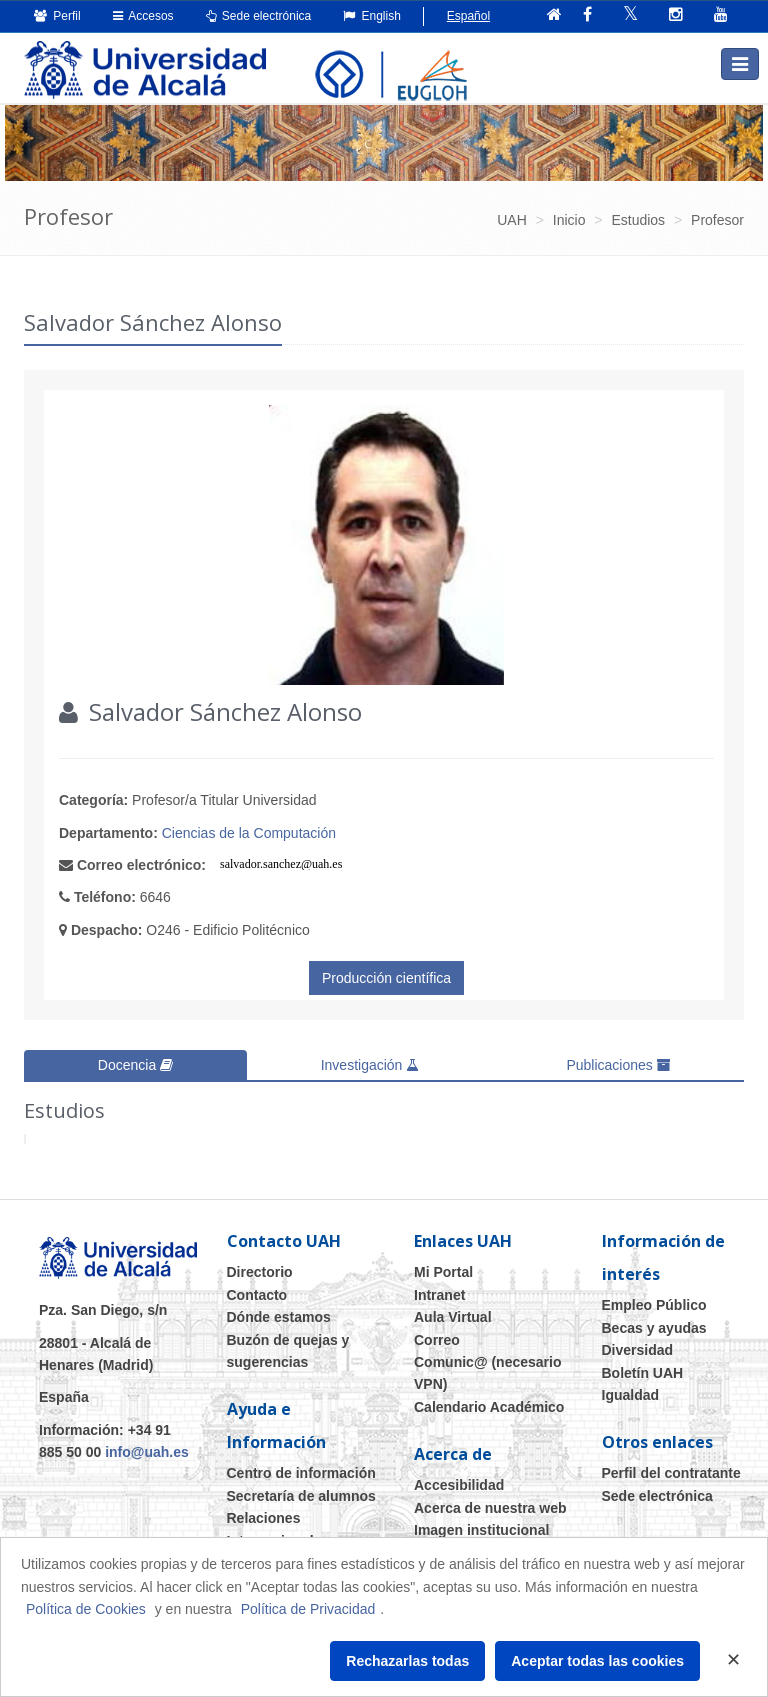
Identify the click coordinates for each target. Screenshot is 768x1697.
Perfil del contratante (671, 1473)
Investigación (370, 1065)
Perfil (57, 16)
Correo (437, 1340)
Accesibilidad (459, 1485)
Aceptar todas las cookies (597, 1661)
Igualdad (631, 1395)
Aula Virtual (453, 1317)
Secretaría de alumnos (301, 1496)
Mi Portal (443, 1272)
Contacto (257, 1295)
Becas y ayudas (654, 1328)
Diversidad (638, 1350)
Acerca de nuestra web (490, 1508)
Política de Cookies (86, 1609)
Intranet (439, 1295)
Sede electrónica (259, 16)
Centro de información (301, 1473)
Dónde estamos (279, 1317)
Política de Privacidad (308, 1609)
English (372, 16)
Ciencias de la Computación (249, 833)
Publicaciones (618, 1065)
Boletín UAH (643, 1373)
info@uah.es (147, 1452)
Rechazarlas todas (407, 1661)
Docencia (135, 1065)
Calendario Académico (489, 1407)
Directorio (260, 1272)
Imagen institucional (481, 1530)
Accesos (143, 16)
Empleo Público (654, 1305)
